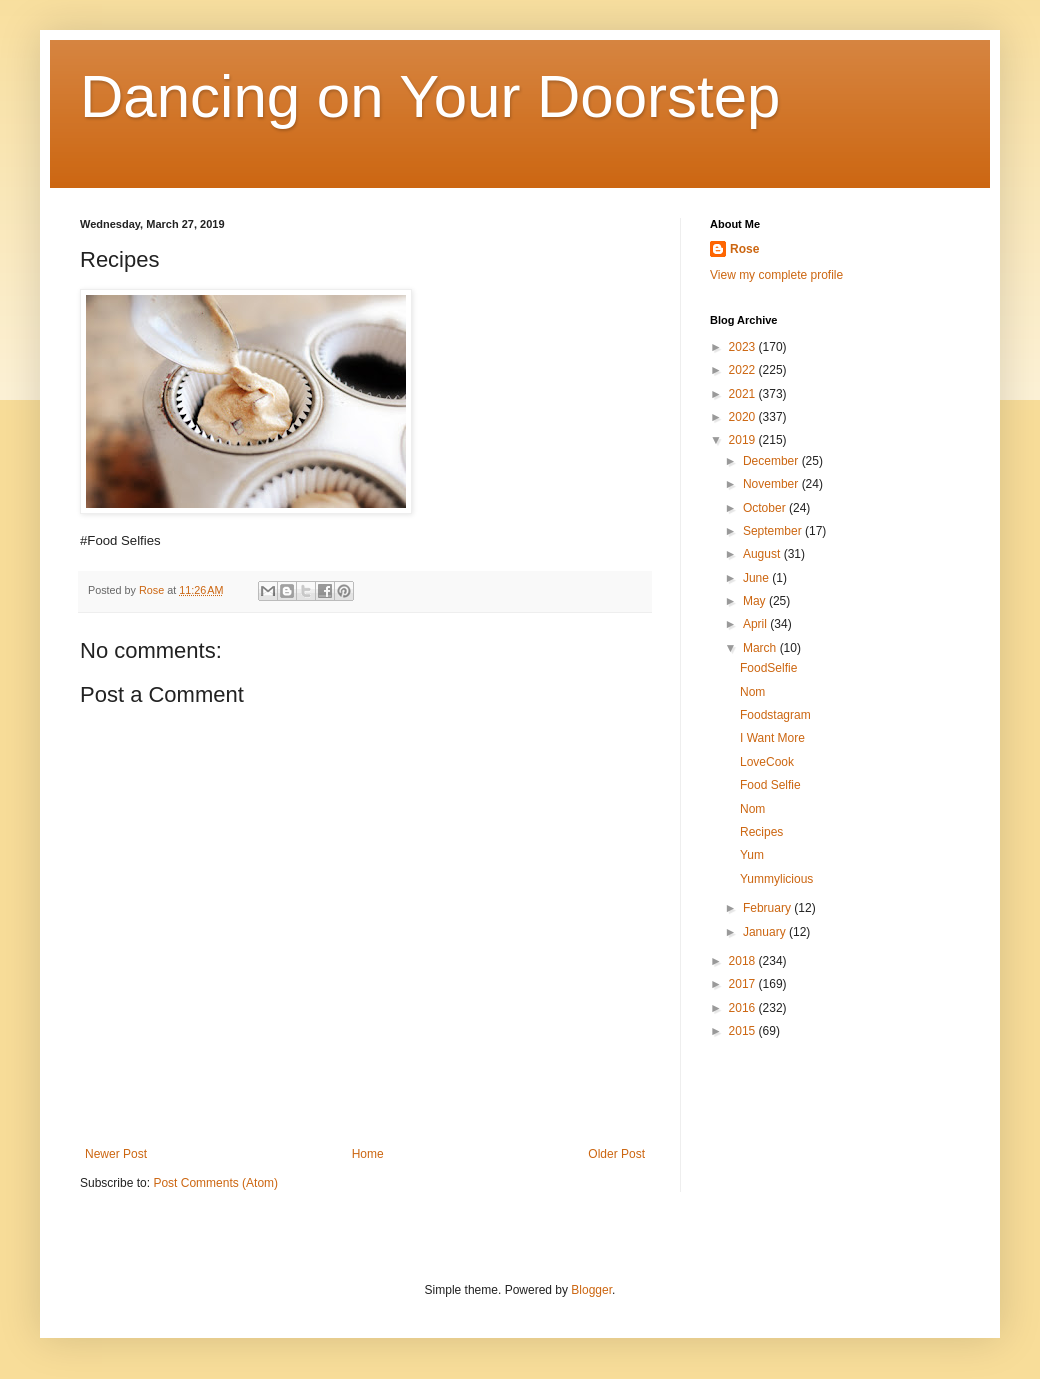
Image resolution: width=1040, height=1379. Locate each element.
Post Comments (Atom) (215, 1183)
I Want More (772, 738)
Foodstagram (775, 715)
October (766, 508)
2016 (744, 1008)
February (768, 908)
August (763, 554)
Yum (752, 855)
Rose (744, 249)
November (772, 484)
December (772, 461)
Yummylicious (776, 879)
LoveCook (767, 762)
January (766, 932)
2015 (744, 1031)
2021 (744, 394)
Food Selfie (770, 785)
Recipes (761, 832)
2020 (744, 417)
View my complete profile (776, 275)
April (756, 624)
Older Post (616, 1154)
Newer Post (116, 1154)
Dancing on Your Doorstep (430, 96)
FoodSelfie (768, 668)
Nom (752, 692)
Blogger (591, 1290)
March (761, 648)
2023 (744, 347)
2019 (744, 440)
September (774, 531)
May (756, 601)
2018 (744, 961)
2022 (744, 370)
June (757, 578)
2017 (744, 984)
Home (368, 1154)
